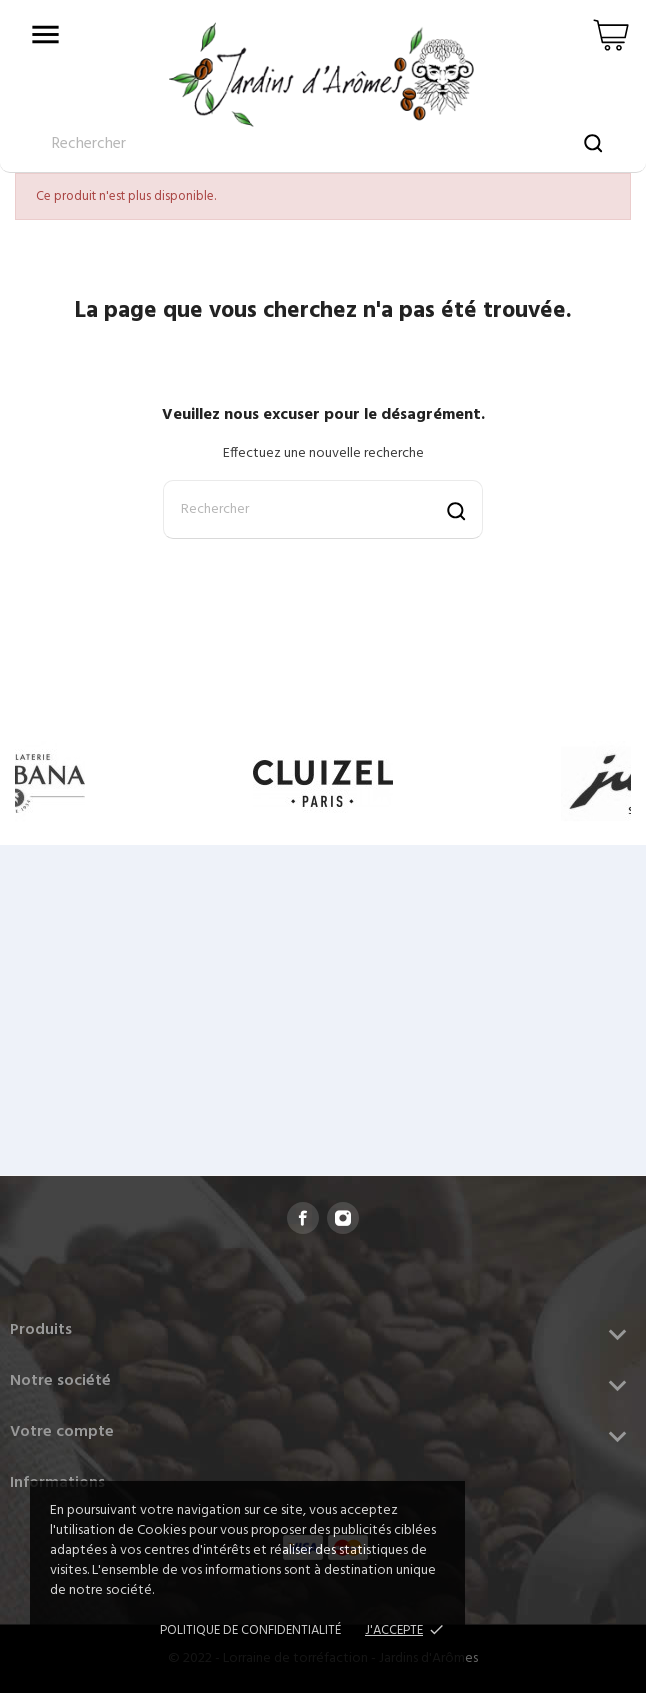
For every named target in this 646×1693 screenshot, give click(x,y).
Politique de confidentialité (250, 1630)
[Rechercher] (323, 509)
